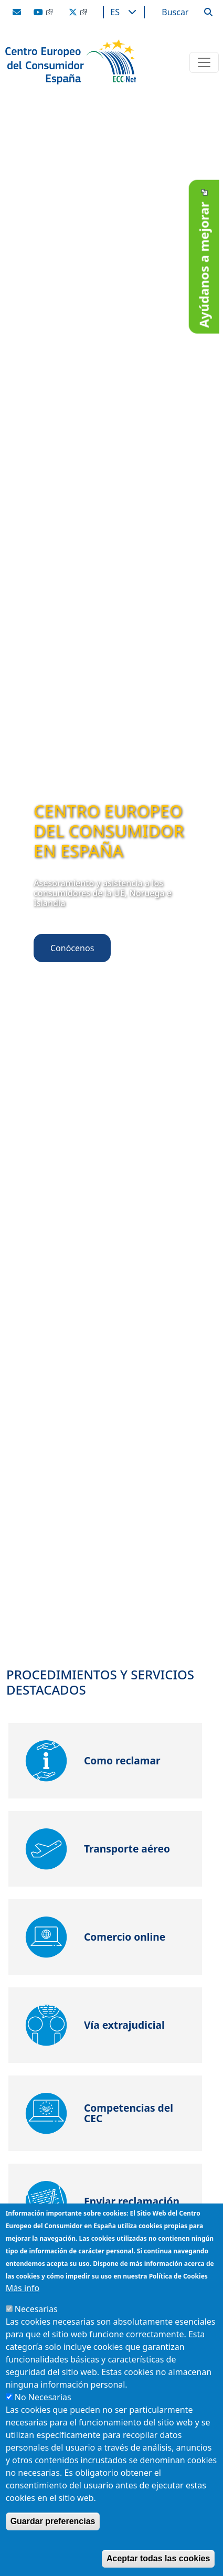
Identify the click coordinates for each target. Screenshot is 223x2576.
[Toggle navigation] (204, 62)
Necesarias (36, 2309)
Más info (23, 2288)
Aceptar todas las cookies (158, 2558)
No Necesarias (43, 2397)
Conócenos (72, 948)
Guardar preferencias (52, 2521)
